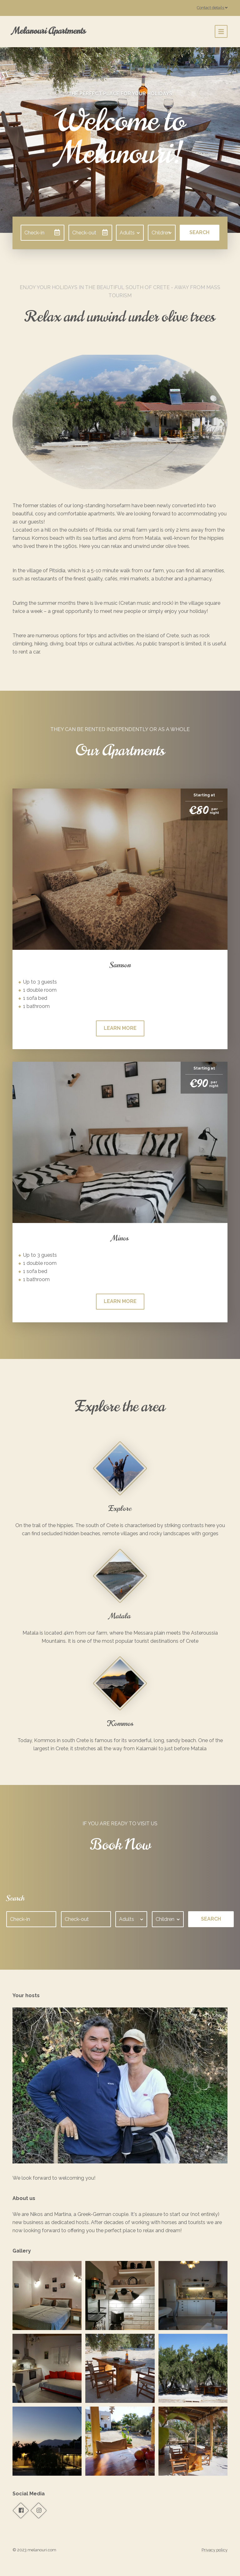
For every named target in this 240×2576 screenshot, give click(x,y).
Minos (120, 1238)
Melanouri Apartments (49, 31)
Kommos (120, 1723)
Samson (120, 965)
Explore (120, 1508)
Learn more (120, 1028)
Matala (120, 1616)
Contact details (212, 7)
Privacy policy (215, 2550)
